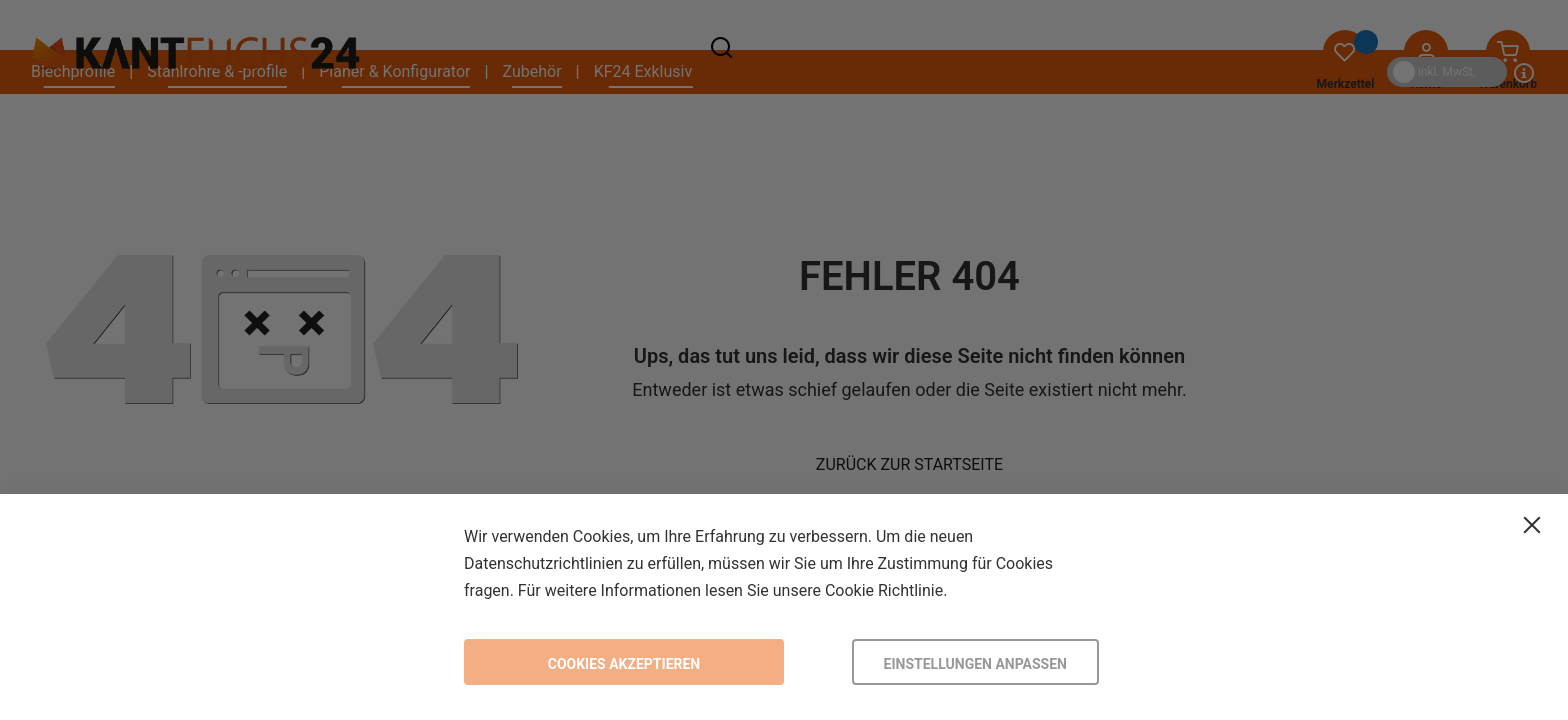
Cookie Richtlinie (884, 589)
